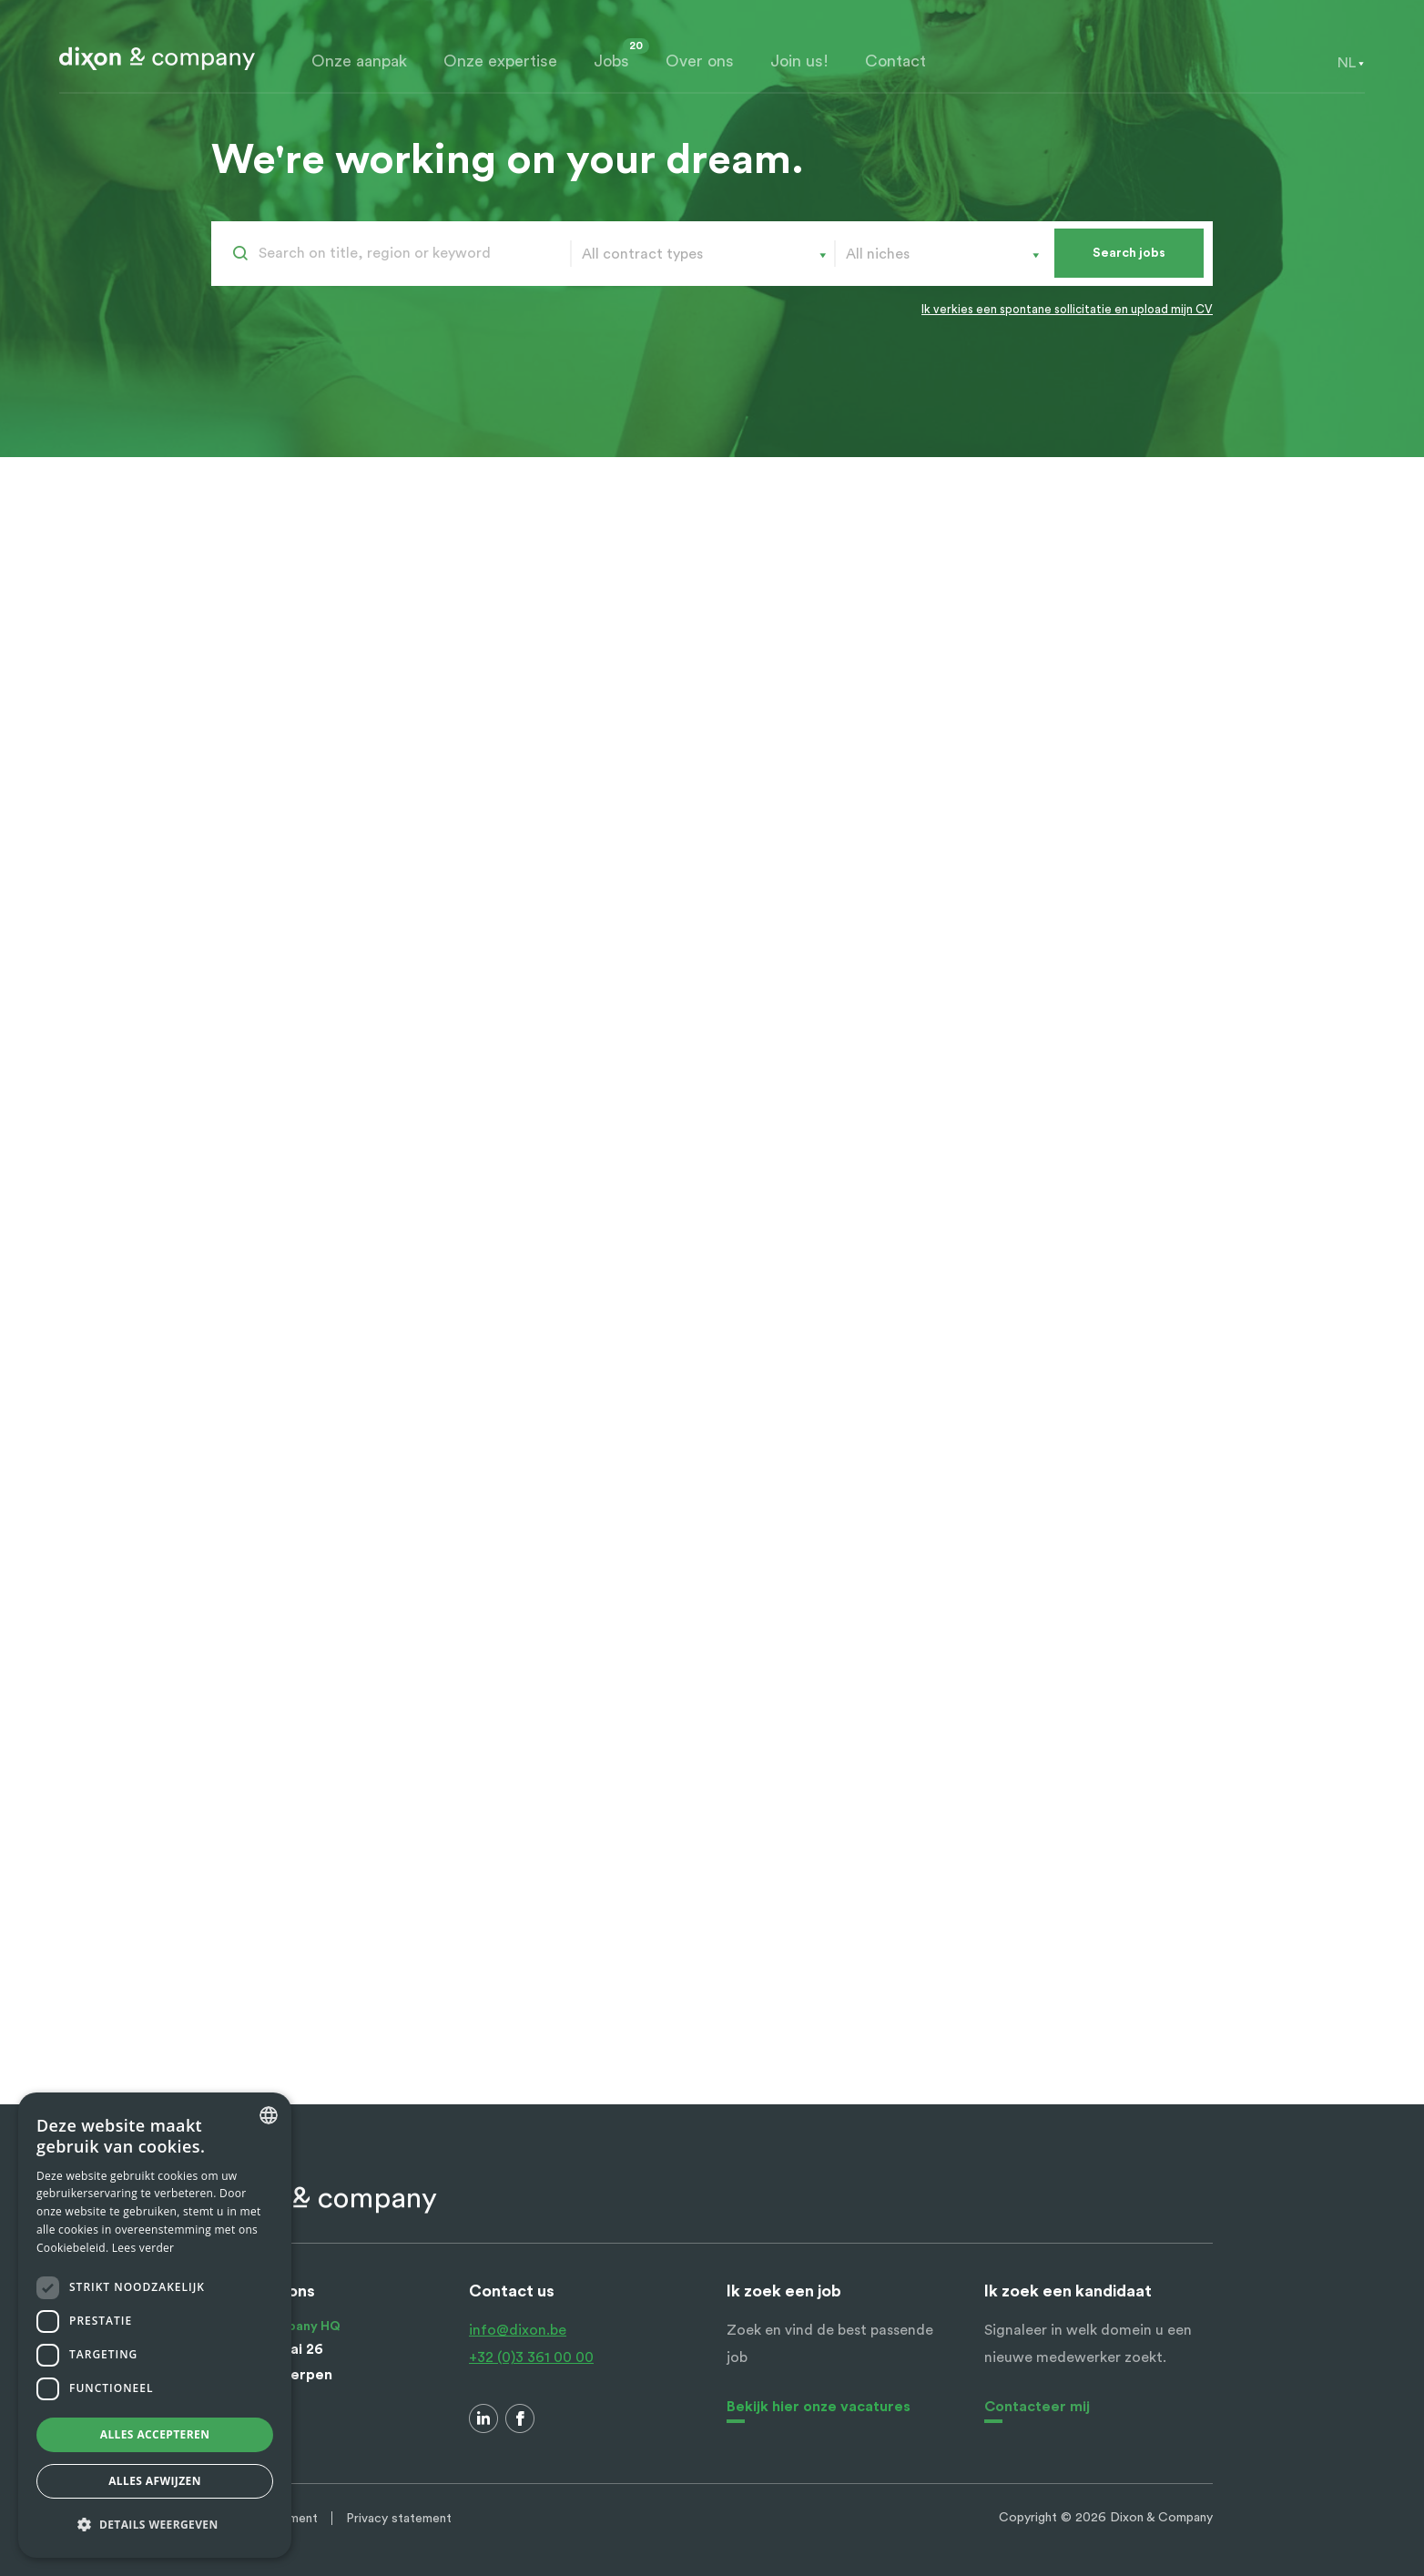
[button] (154, 2525)
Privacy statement (399, 2518)
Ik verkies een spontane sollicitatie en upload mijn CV (1067, 309)
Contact (895, 61)
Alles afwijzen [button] (154, 2481)
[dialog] (154, 2325)
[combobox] (1346, 63)
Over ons (700, 61)
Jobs (611, 61)
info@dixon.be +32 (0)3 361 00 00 (531, 2344)
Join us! (799, 61)
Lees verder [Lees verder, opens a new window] (143, 2247)
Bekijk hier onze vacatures (818, 2406)
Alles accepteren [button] (155, 2434)
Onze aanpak (359, 61)
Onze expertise (500, 61)
